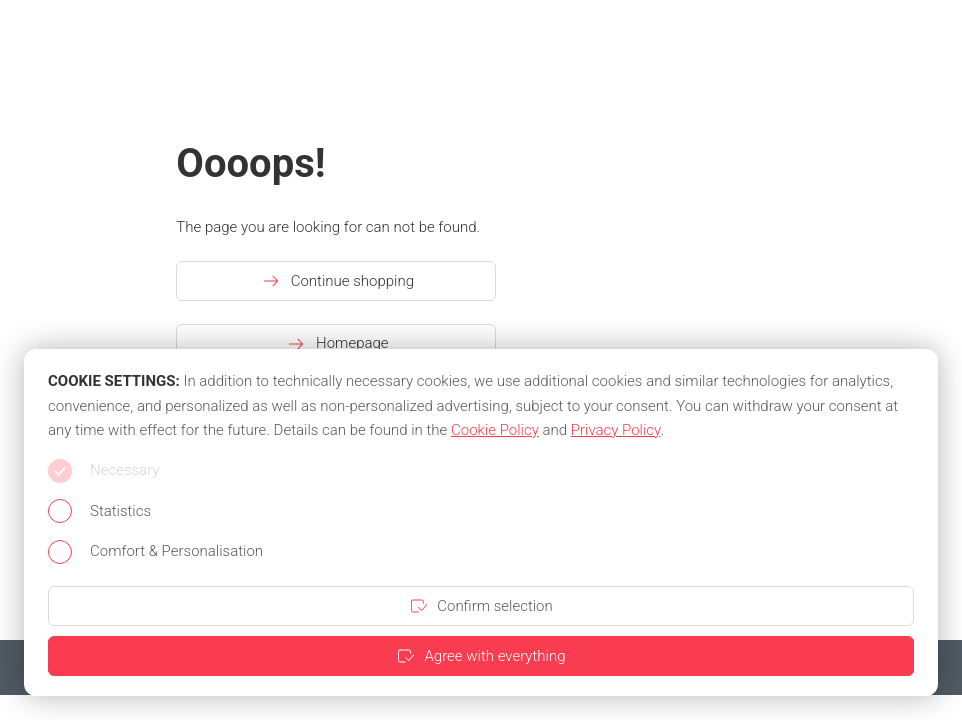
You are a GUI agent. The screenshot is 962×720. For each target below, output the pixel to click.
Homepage (336, 344)
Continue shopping (336, 281)
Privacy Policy (616, 430)
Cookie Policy (495, 430)
